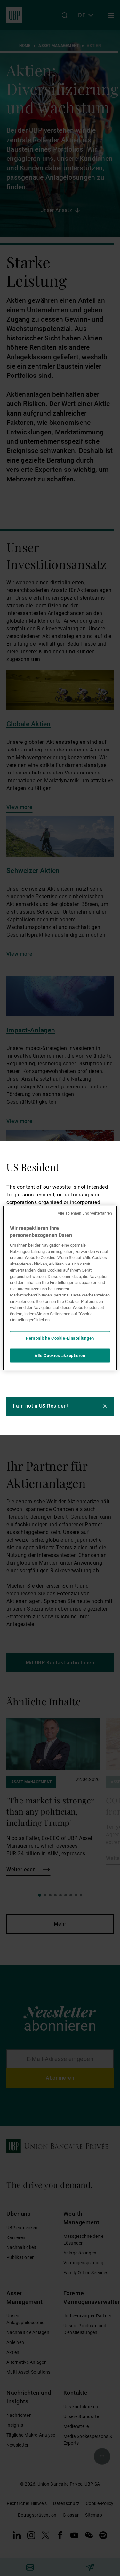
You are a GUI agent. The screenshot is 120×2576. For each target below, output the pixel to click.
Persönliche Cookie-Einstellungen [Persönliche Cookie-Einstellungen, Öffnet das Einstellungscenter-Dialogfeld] (60, 1338)
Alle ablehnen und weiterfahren (85, 1213)
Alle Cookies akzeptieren (60, 1355)
